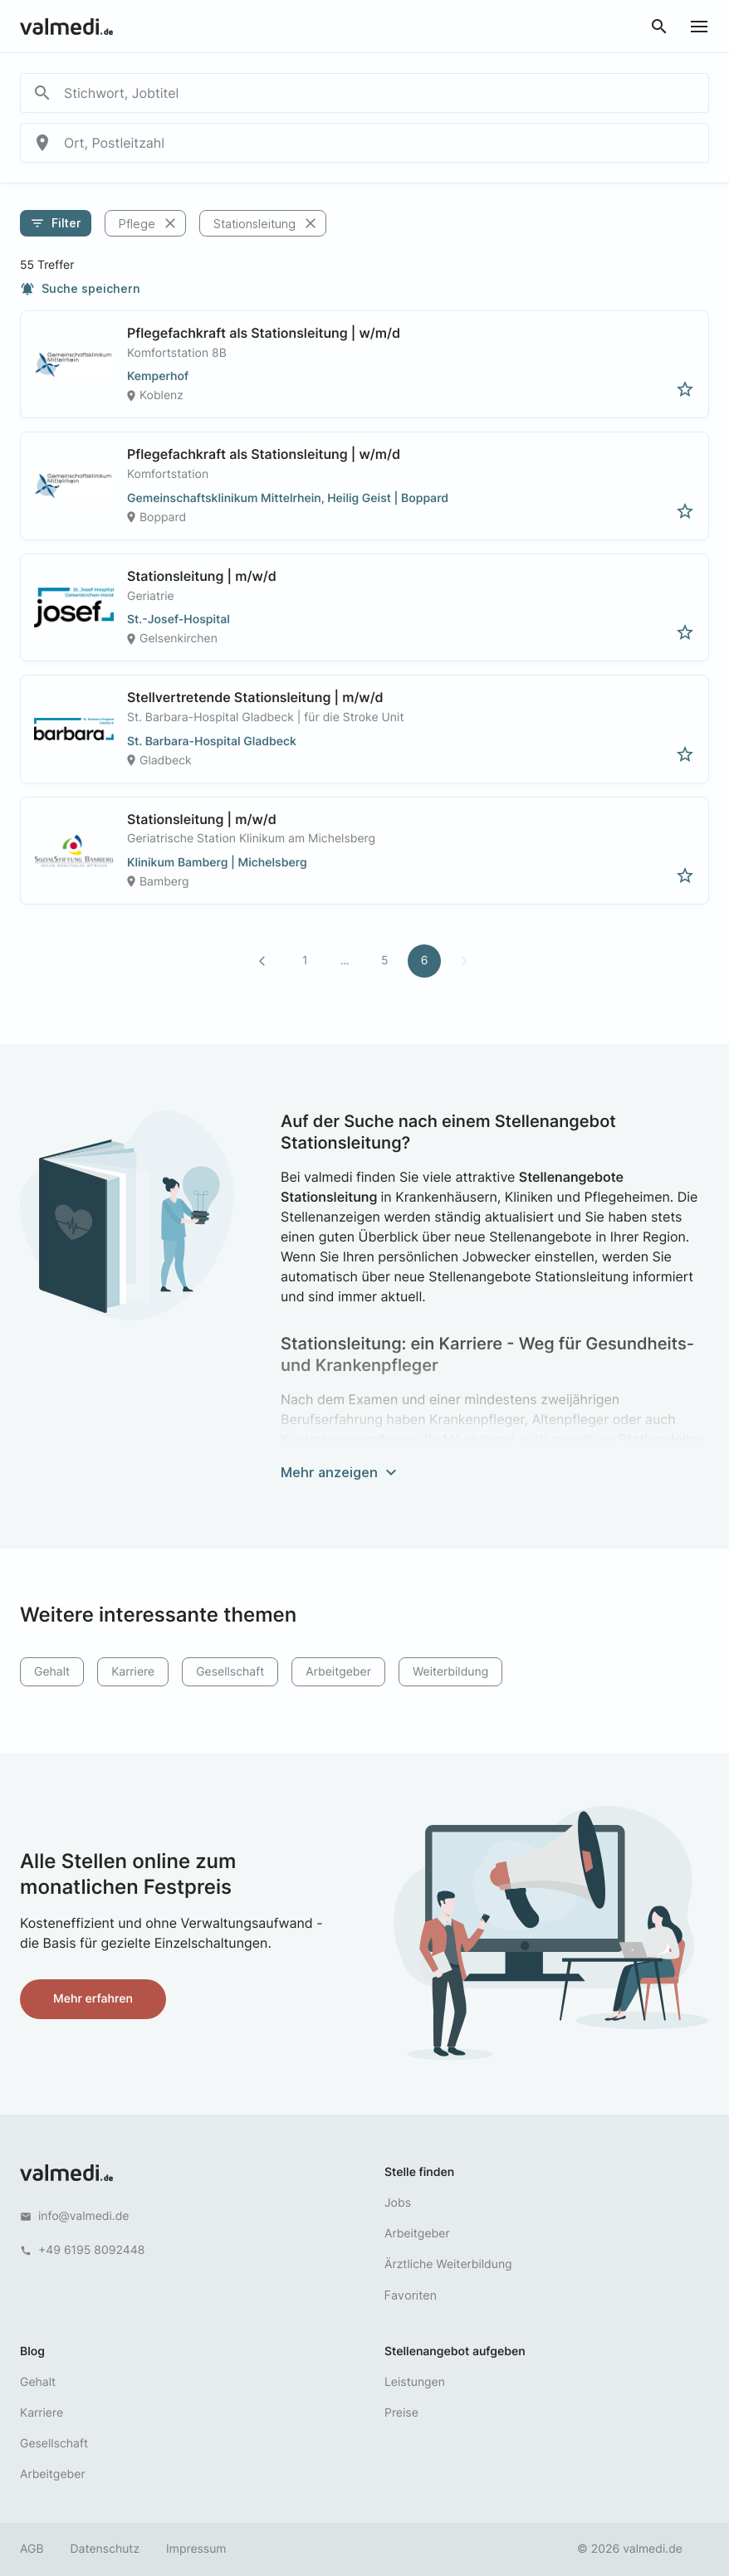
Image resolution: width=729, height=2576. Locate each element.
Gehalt (52, 1672)
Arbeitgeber (338, 1672)
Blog (32, 2351)
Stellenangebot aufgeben (455, 2351)
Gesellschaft (230, 1672)
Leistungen (414, 2382)
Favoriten (410, 2295)
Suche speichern (80, 288)
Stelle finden (419, 2172)
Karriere (132, 1672)
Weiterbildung (450, 1672)
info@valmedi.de (84, 2216)
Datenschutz (105, 2549)
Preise (401, 2413)
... (345, 961)
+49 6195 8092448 (91, 2250)
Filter (55, 223)
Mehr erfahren (93, 1999)
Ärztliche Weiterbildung (448, 2264)
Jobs (397, 2203)
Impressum (196, 2549)
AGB (32, 2549)
